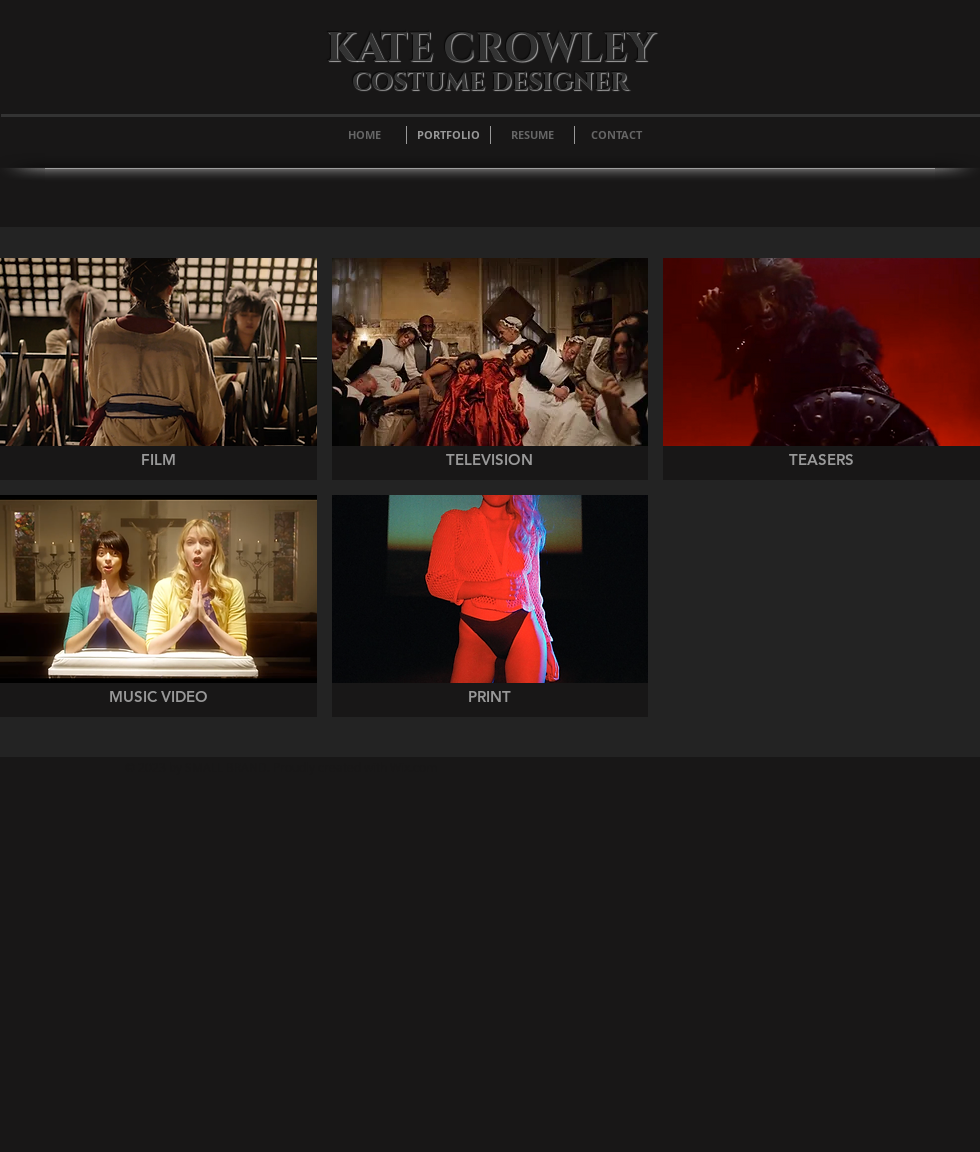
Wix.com (413, 767)
